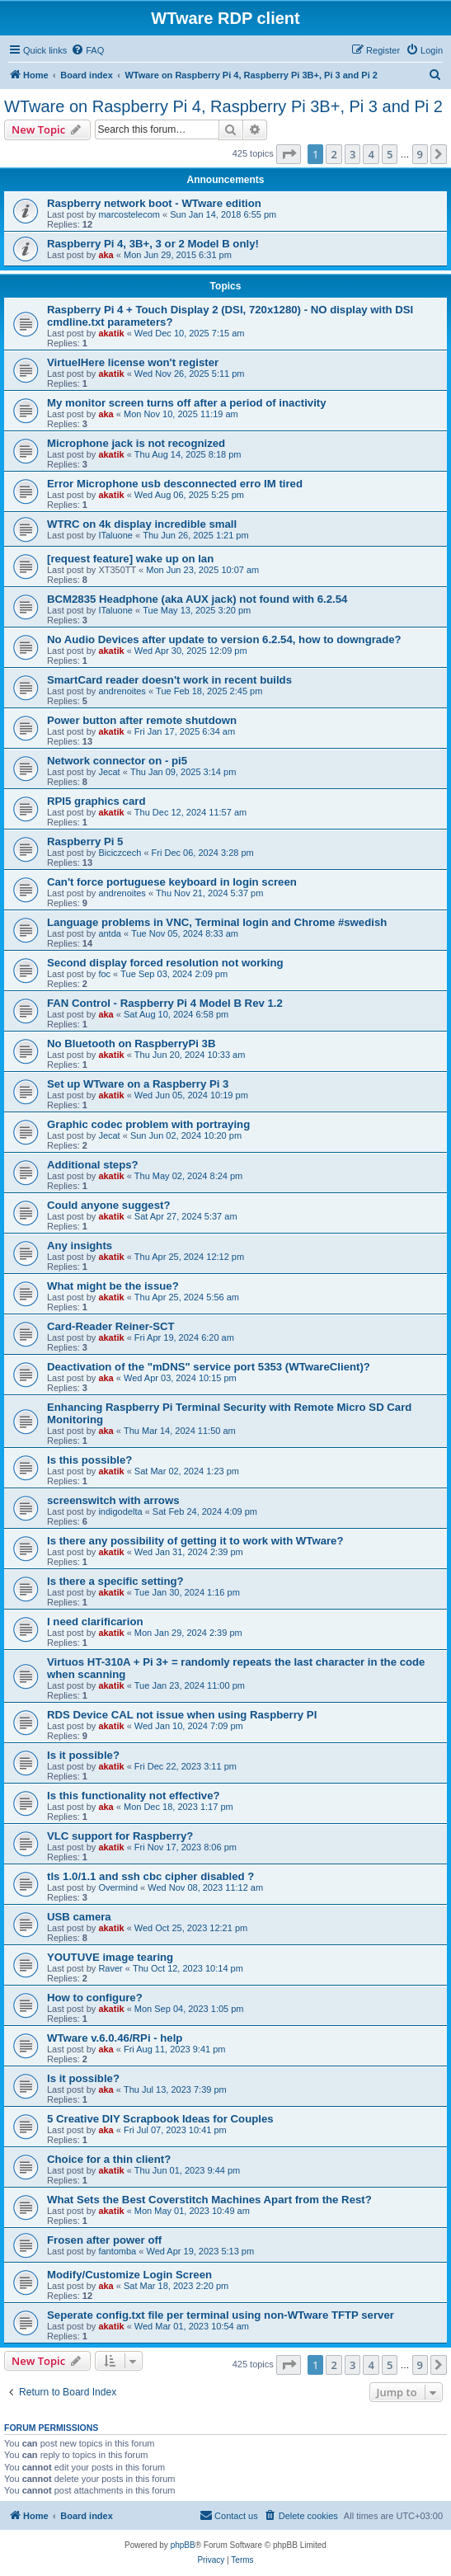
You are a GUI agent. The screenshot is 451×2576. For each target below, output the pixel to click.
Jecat (109, 772)
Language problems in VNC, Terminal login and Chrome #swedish (217, 922)
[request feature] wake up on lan (130, 558)
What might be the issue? (113, 1286)
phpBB (183, 2545)
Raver (110, 1968)
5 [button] (389, 154)
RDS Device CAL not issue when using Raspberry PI (182, 1715)
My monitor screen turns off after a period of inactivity (187, 403)
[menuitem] (87, 50)
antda (109, 933)
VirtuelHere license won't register (132, 362)
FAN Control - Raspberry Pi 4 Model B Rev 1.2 (165, 1003)
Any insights (79, 1245)
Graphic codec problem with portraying (148, 1124)
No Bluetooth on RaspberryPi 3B (131, 1043)
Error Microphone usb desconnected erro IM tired (175, 483)
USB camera (79, 1917)
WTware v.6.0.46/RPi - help (114, 2038)
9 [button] (420, 154)
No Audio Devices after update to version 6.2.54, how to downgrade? (224, 639)
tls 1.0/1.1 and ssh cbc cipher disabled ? (150, 1876)
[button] (288, 154)
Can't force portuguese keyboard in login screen (172, 882)
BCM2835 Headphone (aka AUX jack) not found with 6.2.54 (197, 599)
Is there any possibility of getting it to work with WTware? (195, 1541)
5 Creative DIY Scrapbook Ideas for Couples (160, 2119)
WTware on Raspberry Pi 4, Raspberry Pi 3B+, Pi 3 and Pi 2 (223, 106)
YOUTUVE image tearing (110, 1957)
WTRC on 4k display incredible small (142, 524)
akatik (111, 333)
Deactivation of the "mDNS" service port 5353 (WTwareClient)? (208, 1367)
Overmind (118, 1887)
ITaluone (115, 535)
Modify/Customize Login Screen (129, 2274)
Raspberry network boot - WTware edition (154, 203)
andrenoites (122, 691)
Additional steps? (93, 1165)
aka (105, 255)
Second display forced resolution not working (165, 963)
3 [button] (352, 154)
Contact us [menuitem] (229, 2515)
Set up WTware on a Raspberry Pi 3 (137, 1084)
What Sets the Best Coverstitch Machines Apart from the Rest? (209, 2199)
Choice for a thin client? (109, 2159)
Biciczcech (119, 853)
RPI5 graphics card (96, 801)
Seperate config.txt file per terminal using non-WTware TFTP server (220, 2315)
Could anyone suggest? (108, 1205)
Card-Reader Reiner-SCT (111, 1326)
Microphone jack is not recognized (136, 443)
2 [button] (333, 154)
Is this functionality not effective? (133, 1795)
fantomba (117, 2251)
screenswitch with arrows (113, 1500)
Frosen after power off (104, 2240)
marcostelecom (129, 214)
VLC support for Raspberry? (120, 1836)
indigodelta (120, 1511)
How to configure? (95, 1997)
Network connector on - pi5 (117, 760)
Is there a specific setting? (115, 1581)
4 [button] (370, 154)
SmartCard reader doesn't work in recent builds (169, 680)
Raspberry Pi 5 (85, 841)
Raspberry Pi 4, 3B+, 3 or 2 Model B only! (153, 243)
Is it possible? (83, 1755)
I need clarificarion (95, 1621)
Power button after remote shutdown (142, 720)
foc (104, 974)
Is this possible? (89, 1460)
